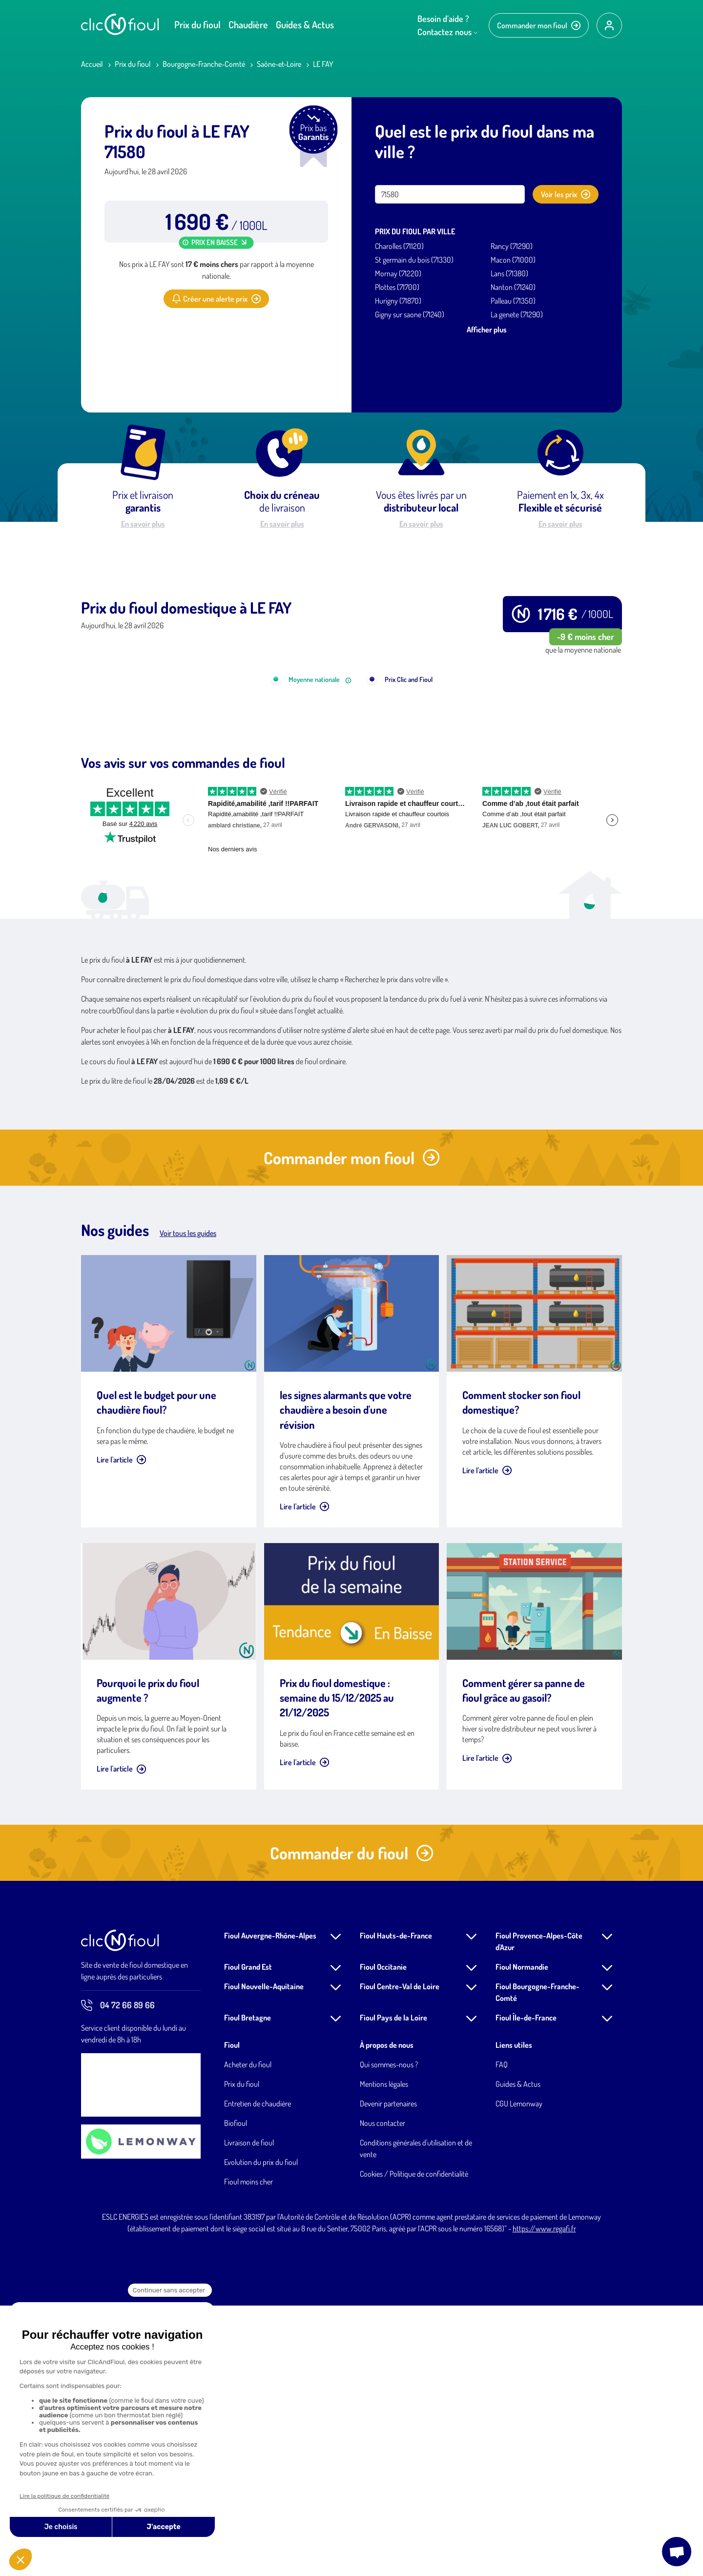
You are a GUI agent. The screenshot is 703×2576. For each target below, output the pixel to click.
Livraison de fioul (249, 2413)
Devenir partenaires (388, 2374)
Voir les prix (565, 194)
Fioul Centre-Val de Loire (399, 2257)
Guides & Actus (305, 24)
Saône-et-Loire (279, 64)
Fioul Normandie (522, 2237)
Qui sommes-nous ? (389, 2335)
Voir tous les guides (188, 1503)
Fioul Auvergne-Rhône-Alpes (270, 2206)
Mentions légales (384, 2354)
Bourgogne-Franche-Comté (204, 64)
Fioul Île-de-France (526, 2288)
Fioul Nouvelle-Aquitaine (264, 2257)
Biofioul (235, 2393)
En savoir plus (143, 524)
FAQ (502, 2335)
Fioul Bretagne (247, 2288)
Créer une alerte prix (216, 299)
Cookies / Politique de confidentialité (414, 2444)
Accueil (92, 64)
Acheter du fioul (247, 2335)
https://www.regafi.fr (544, 2499)
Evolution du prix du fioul (261, 2432)
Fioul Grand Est (248, 2237)
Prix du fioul (197, 24)
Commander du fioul (352, 2123)
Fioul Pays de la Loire (393, 2288)
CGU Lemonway (519, 2374)
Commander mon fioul (538, 25)
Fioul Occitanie (383, 2237)
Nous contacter (382, 2393)
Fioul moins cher (248, 2452)
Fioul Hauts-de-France (396, 2206)
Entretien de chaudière (257, 2374)
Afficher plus (487, 329)
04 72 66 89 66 (118, 2276)
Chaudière (248, 24)
